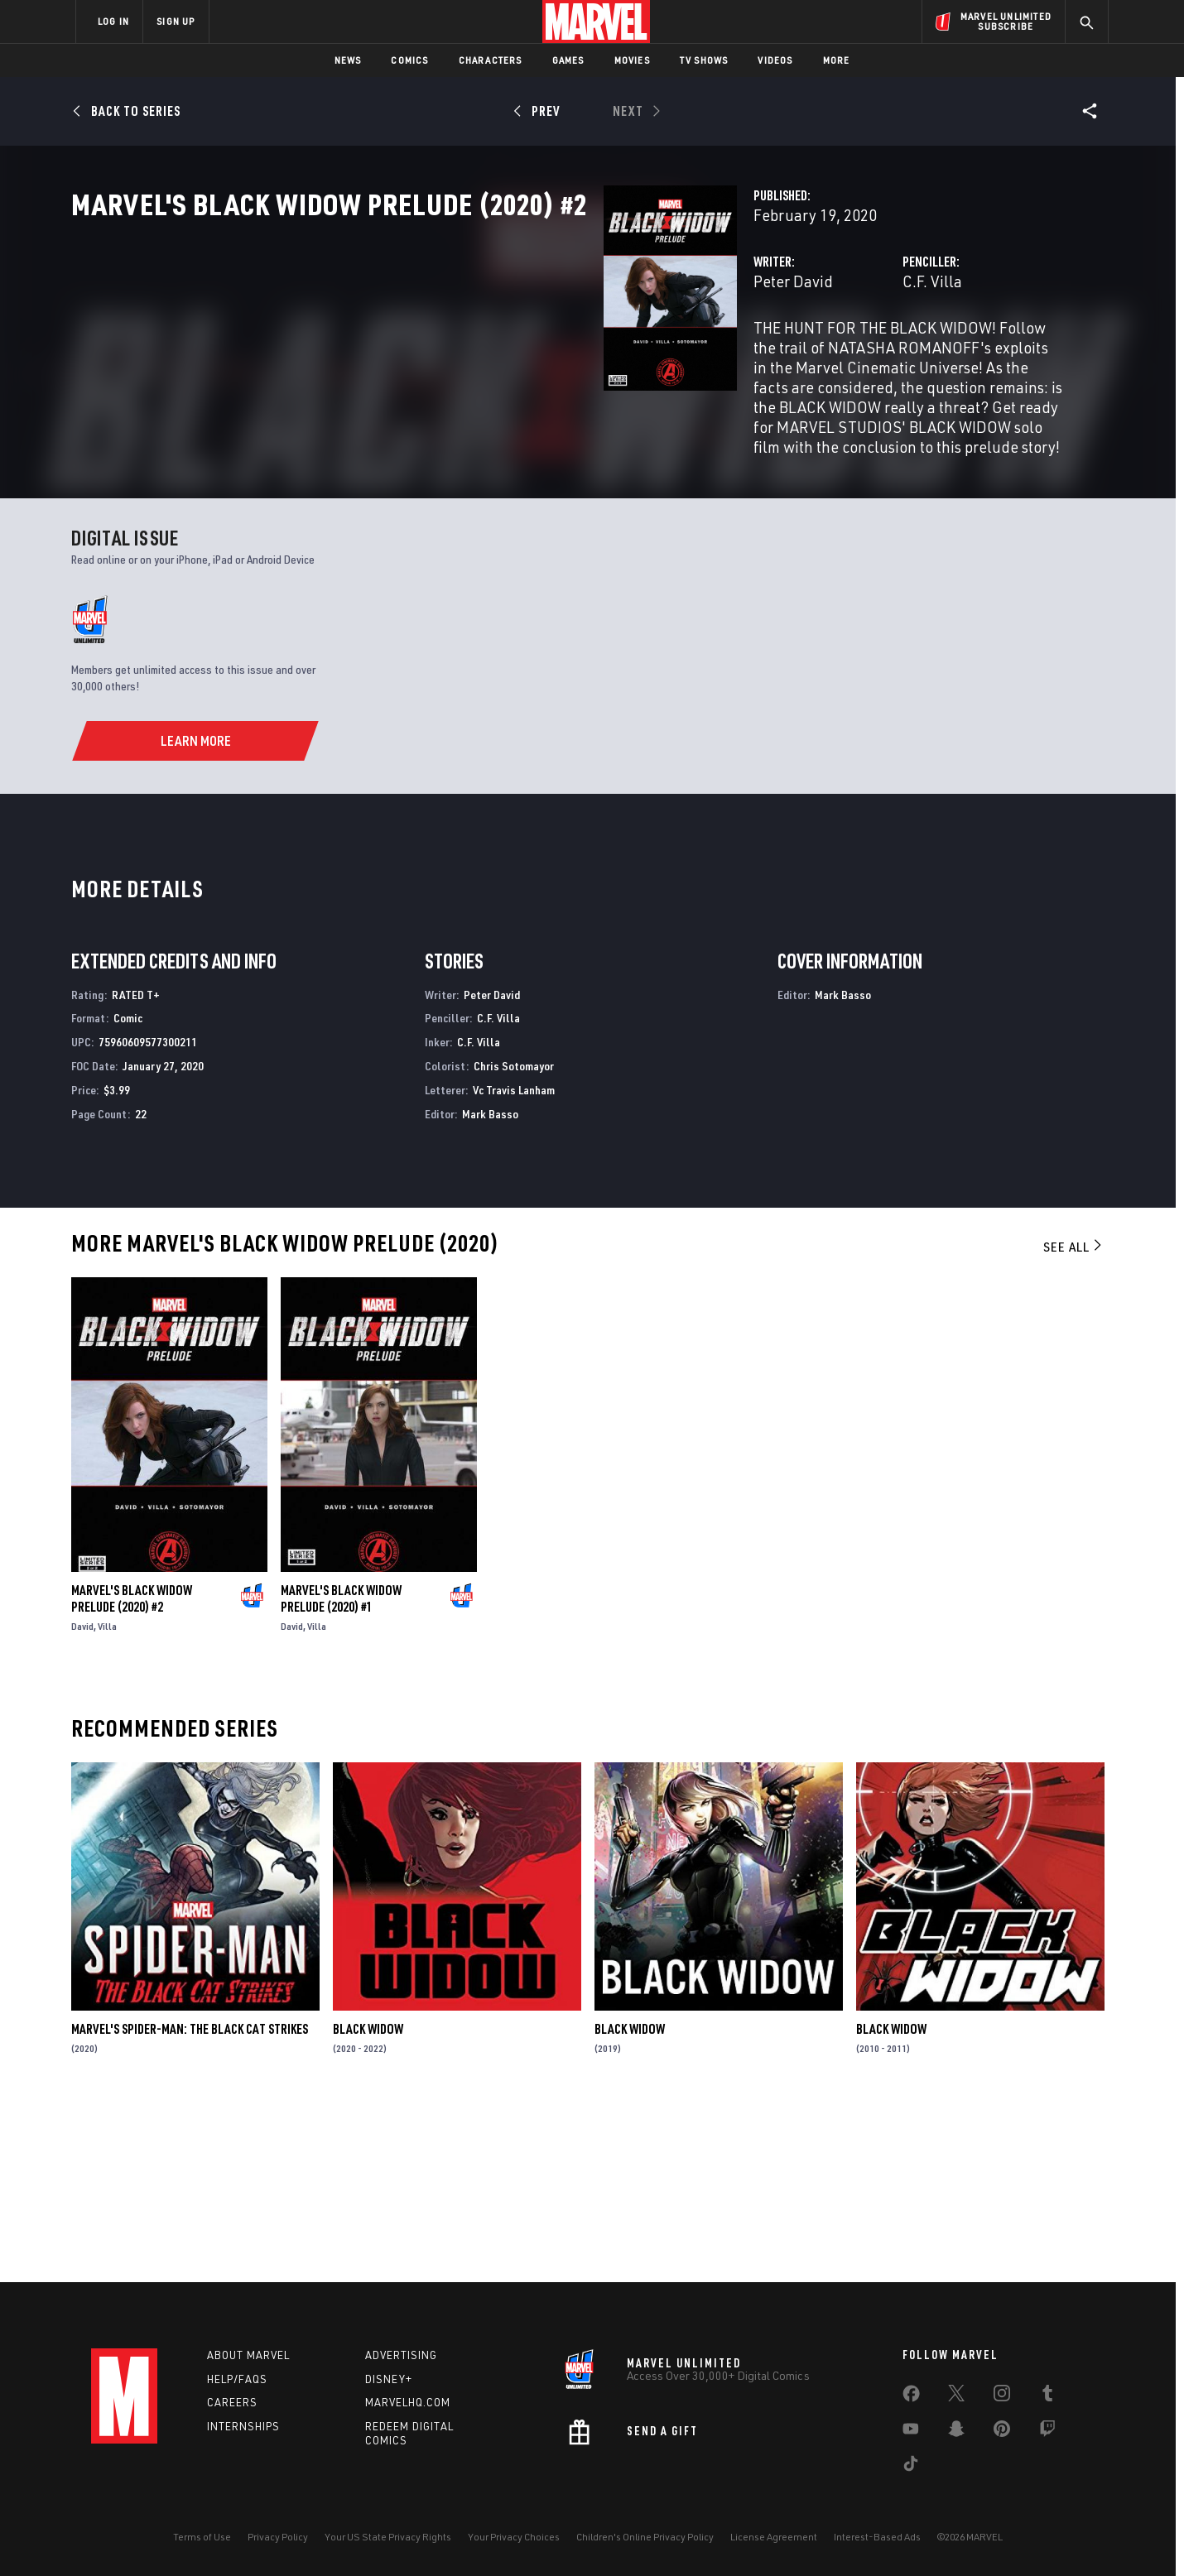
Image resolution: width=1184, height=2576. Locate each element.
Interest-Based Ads (877, 2536)
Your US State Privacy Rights (388, 2536)
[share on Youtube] (910, 2432)
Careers (232, 2403)
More (836, 60)
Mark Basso (490, 1288)
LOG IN (113, 21)
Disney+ (388, 2379)
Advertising (401, 2355)
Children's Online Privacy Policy (645, 2536)
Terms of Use (202, 2536)
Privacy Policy (278, 2536)
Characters (490, 60)
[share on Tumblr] (1047, 2396)
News (348, 60)
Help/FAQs (237, 2379)
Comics (409, 60)
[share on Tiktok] (910, 2466)
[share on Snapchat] (956, 2432)
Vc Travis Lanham (514, 1264)
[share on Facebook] (911, 2397)
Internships (243, 2426)
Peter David (420, 353)
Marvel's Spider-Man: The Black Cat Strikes (189, 2203)
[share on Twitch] (1047, 2432)
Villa (107, 1800)
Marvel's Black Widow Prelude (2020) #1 (341, 1772)
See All (1074, 1421)
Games (568, 60)
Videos (775, 60)
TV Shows (704, 60)
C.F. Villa (746, 353)
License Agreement (773, 2536)
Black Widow (368, 2203)
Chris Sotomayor (514, 1240)
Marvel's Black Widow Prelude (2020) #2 (131, 1772)
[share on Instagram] (1002, 2396)
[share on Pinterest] (1002, 2432)
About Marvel (248, 2355)
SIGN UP (175, 21)
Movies (632, 60)
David (82, 1800)
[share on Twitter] (956, 2396)
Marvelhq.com (407, 2403)
